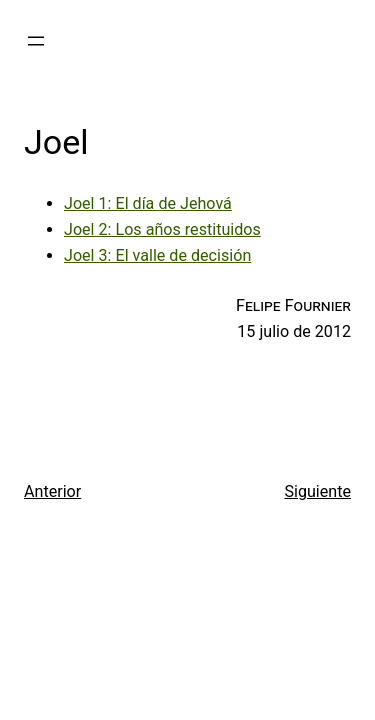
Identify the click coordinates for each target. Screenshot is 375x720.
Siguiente (317, 491)
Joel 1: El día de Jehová (148, 203)
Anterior (52, 491)
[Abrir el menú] (36, 41)
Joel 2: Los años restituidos (162, 229)
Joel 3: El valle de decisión (157, 255)
